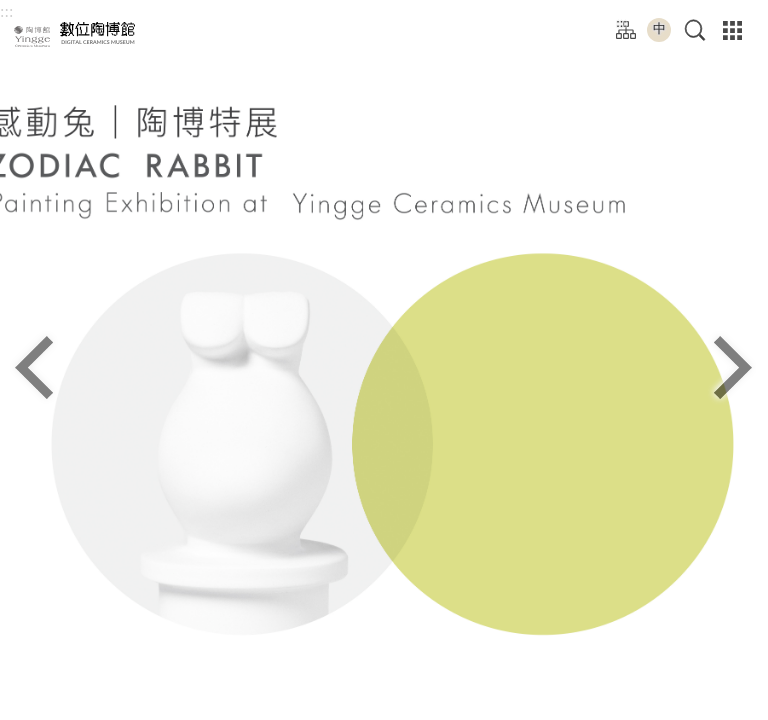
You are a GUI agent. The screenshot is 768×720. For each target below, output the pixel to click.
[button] (695, 30)
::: (6, 11)
